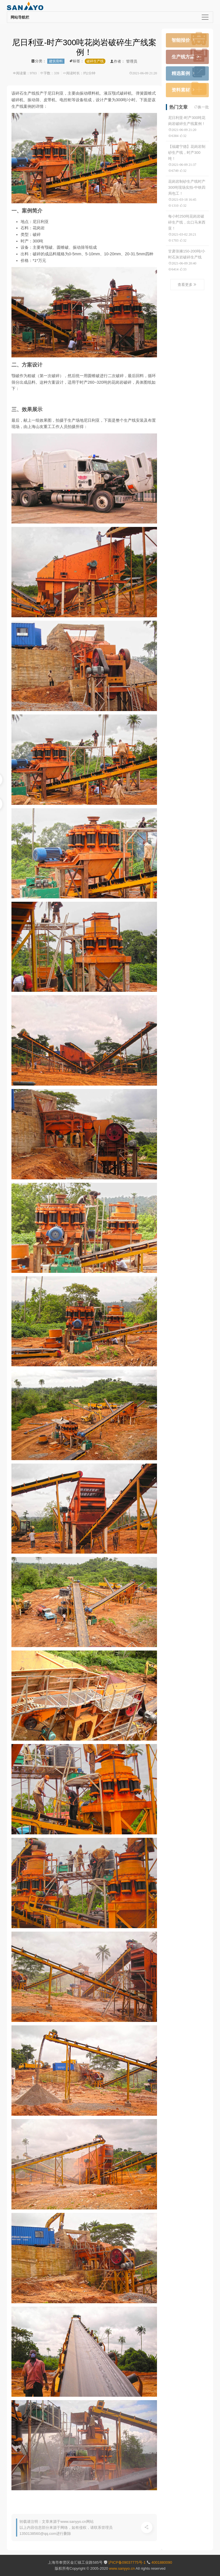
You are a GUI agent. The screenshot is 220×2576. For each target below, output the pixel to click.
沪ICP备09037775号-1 (127, 2562)
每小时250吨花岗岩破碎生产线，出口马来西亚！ (186, 222)
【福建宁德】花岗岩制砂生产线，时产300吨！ (186, 152)
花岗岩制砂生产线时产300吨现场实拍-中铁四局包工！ (186, 187)
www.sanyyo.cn (122, 2568)
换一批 (203, 107)
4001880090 (161, 2562)
